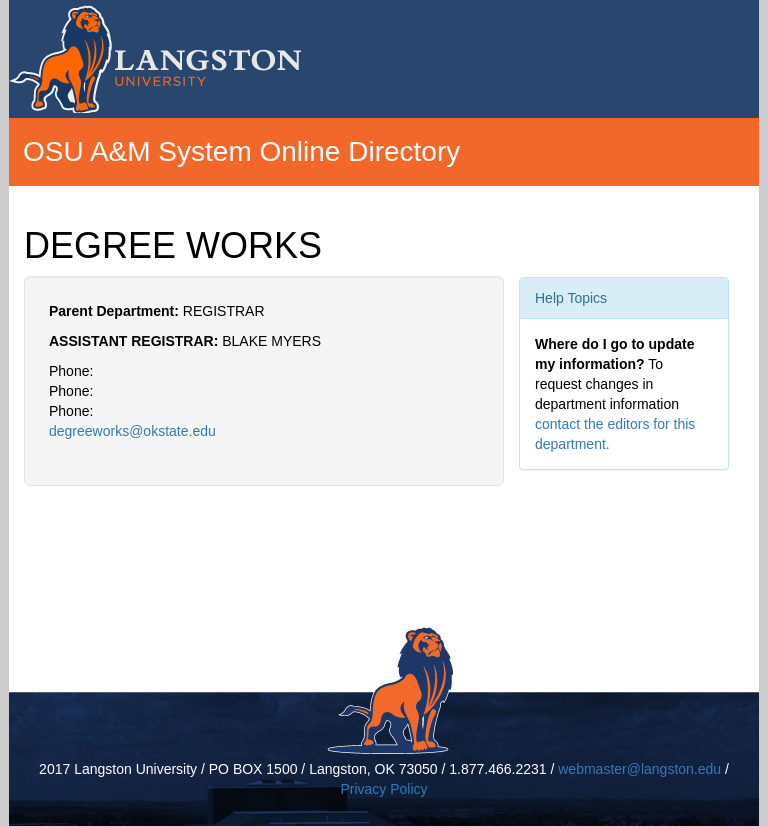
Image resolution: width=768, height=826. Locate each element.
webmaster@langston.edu (639, 769)
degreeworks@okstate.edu (132, 431)
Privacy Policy (383, 789)
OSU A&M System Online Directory (241, 151)
